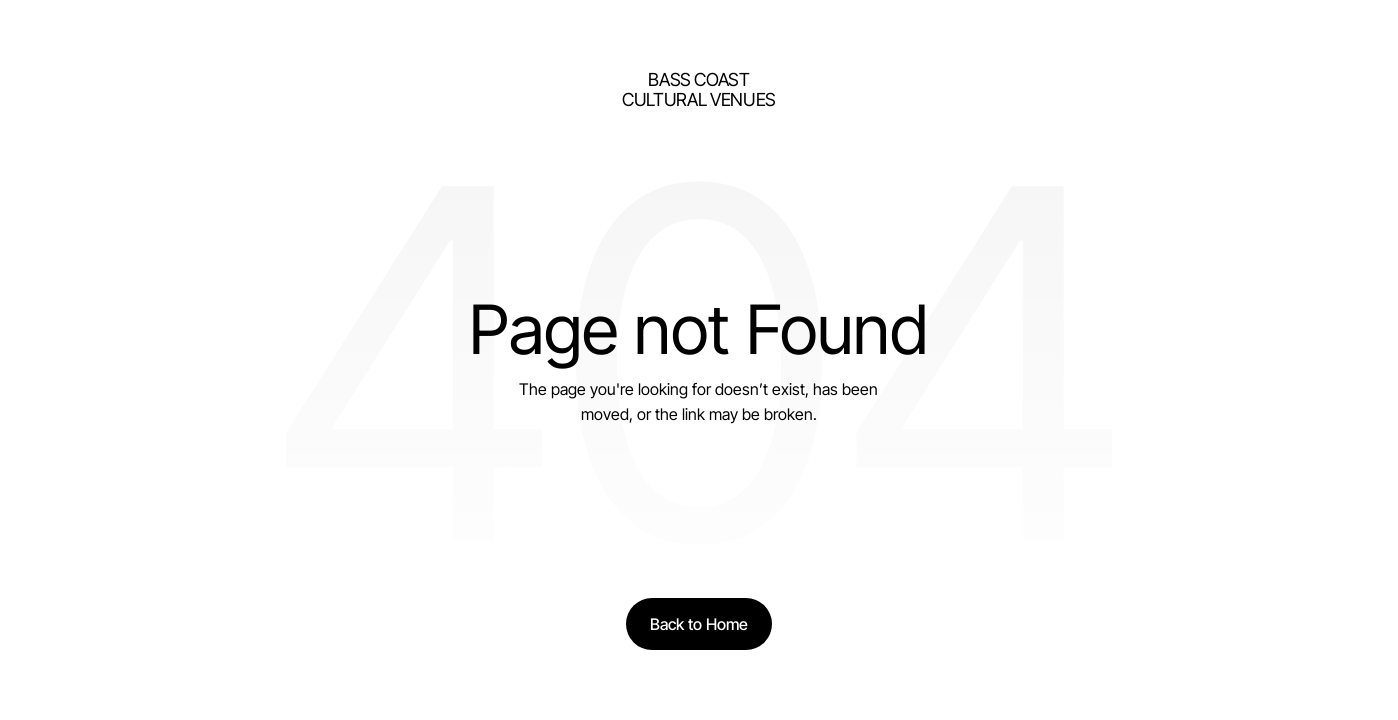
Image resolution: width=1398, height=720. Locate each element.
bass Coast (698, 79)
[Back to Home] (699, 624)
